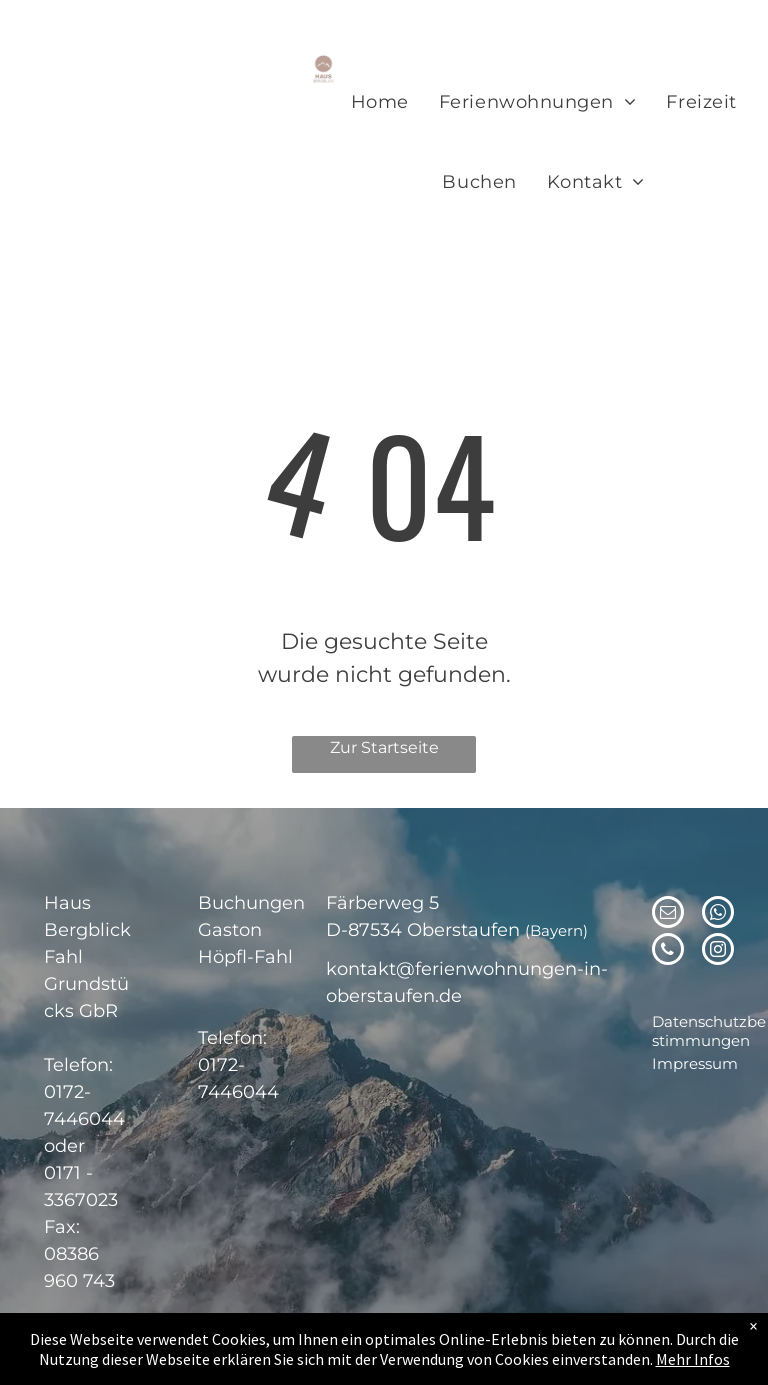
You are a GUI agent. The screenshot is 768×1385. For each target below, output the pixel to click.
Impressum (695, 1063)
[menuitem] (380, 103)
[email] (668, 914)
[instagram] (718, 951)
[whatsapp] (718, 914)
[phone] (668, 951)
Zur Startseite (384, 747)
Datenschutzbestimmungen (709, 1031)
